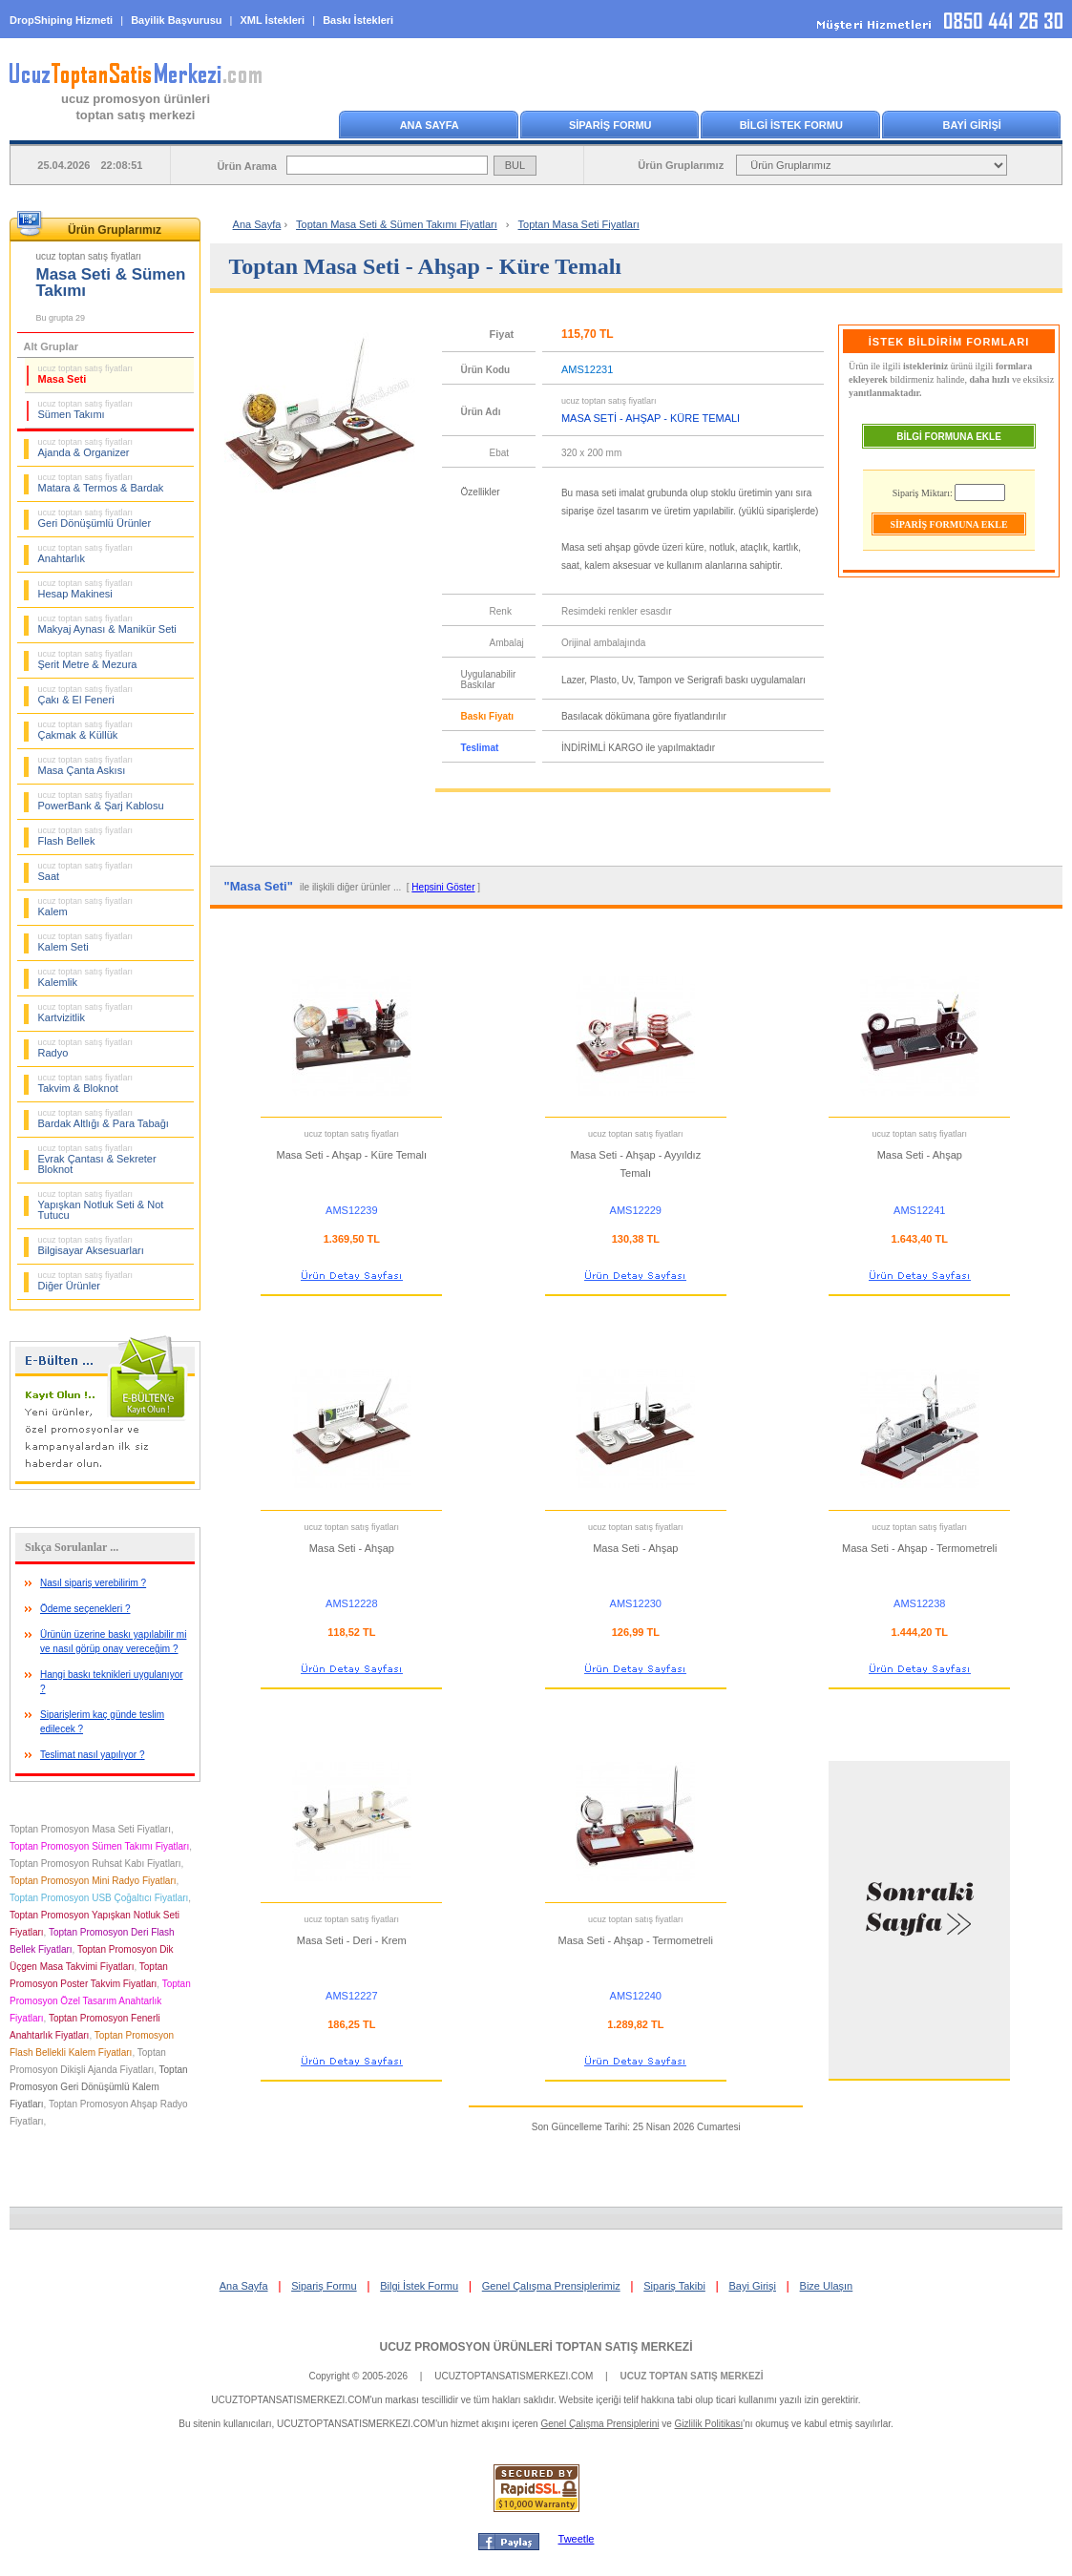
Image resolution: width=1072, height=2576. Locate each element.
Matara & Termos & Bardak (101, 482)
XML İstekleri (273, 20)
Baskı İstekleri (358, 20)
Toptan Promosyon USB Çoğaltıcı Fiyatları (99, 1898)
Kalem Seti (86, 942)
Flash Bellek (86, 836)
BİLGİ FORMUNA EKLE (948, 436)
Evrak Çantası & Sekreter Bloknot (97, 1159)
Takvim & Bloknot (86, 1083)
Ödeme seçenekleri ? (85, 1608)
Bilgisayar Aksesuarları (91, 1245)
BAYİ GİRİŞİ (972, 125)
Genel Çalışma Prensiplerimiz (551, 2286)
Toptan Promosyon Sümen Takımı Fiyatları (99, 1846)
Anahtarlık (86, 553)
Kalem (86, 906)
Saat (86, 871)
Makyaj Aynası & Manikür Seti (107, 624)
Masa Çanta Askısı (86, 765)
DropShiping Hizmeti (61, 20)
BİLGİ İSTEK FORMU (791, 125)
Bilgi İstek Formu (419, 2286)
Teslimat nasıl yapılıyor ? (92, 1754)
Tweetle (576, 2539)
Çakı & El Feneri (86, 694)
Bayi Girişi (752, 2286)
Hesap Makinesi (86, 588)
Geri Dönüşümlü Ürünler (95, 518)
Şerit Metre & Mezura (87, 659)
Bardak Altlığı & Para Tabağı (103, 1118)
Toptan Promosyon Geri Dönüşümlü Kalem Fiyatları (99, 2086)
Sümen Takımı (86, 409)
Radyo (86, 1047)
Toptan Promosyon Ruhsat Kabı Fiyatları (95, 1863)
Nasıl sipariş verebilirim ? (93, 1583)
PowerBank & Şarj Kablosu (101, 800)
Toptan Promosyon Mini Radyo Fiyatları (93, 1880)
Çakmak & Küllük (86, 730)
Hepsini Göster (442, 887)
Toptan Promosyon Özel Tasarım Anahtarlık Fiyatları (100, 2001)
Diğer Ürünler (86, 1280)
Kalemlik (86, 977)
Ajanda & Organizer (86, 447)
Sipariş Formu (323, 2286)
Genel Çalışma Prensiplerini (599, 2424)
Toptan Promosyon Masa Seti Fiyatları (90, 1829)
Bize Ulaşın (826, 2286)
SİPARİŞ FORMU (610, 125)
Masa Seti (86, 374)
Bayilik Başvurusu (176, 20)
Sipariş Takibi (674, 2286)
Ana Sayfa (257, 224)
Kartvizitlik (86, 1012)
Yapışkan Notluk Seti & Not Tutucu (101, 1205)
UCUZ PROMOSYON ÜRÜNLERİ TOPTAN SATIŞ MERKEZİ (535, 2347)
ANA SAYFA (429, 125)
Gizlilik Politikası (709, 2424)
